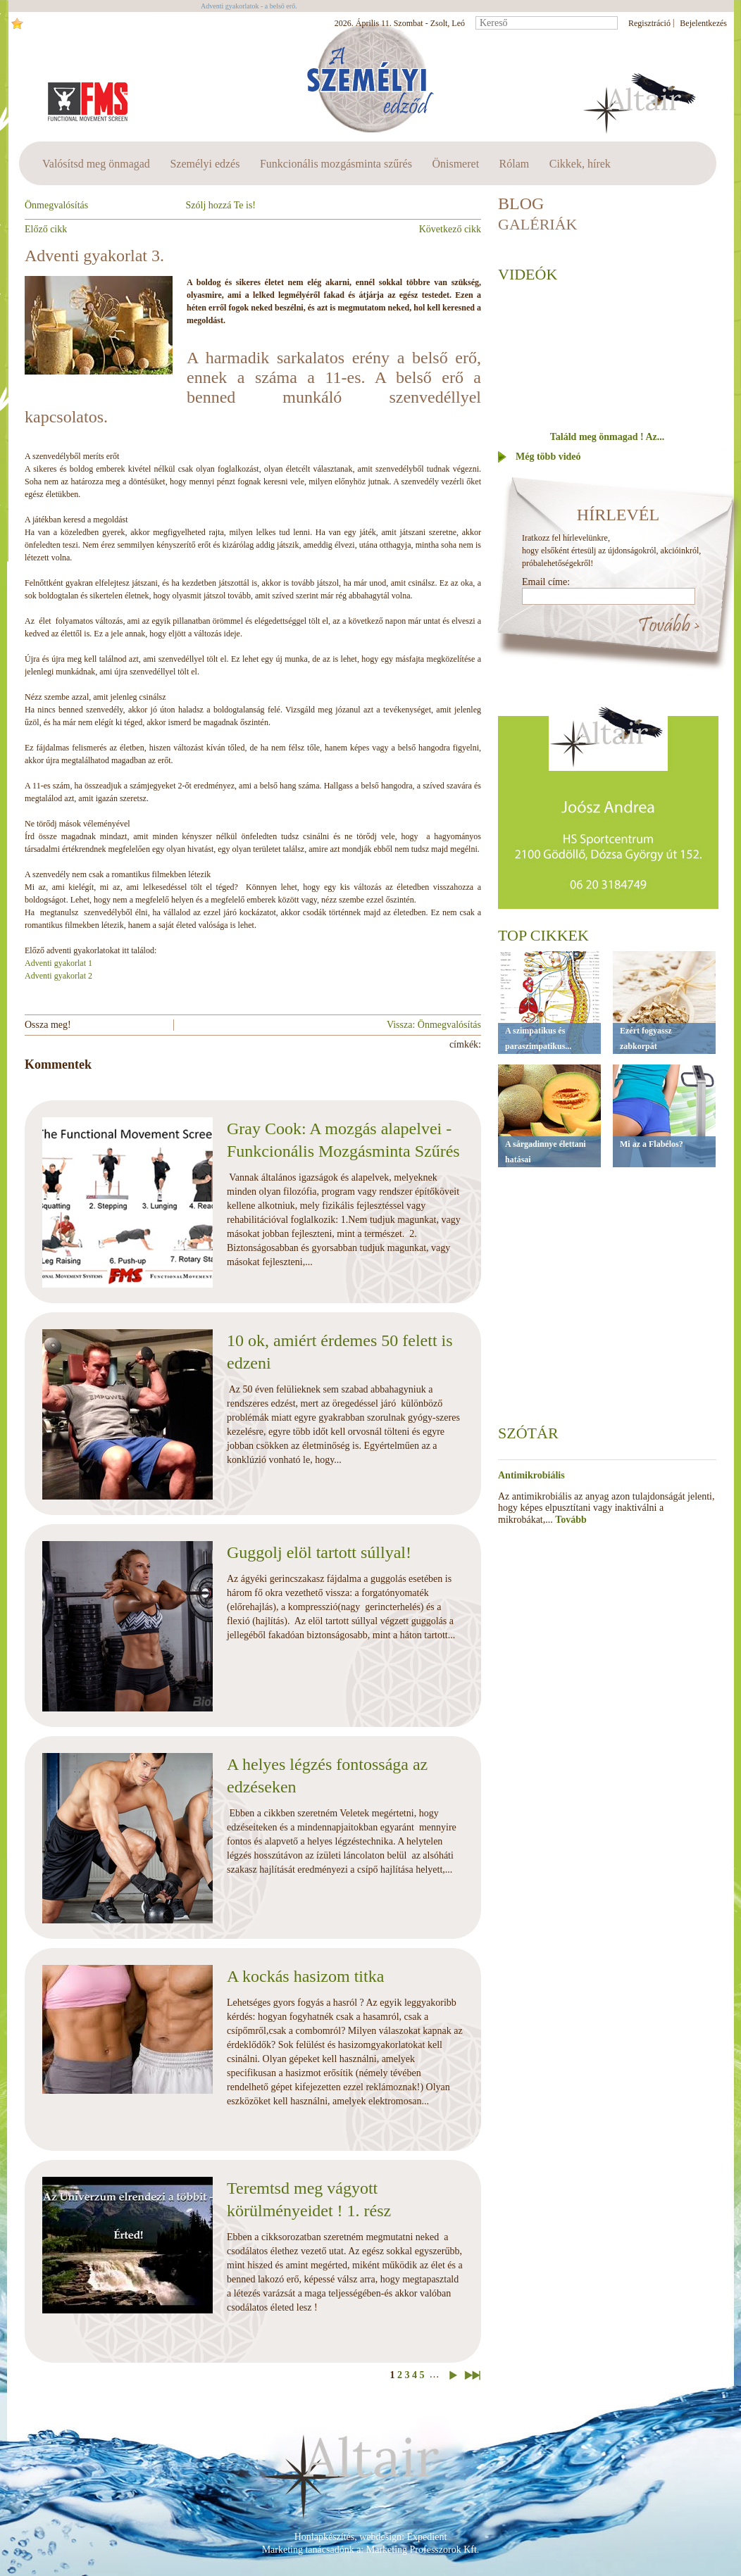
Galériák (537, 224)
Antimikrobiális (531, 1475)
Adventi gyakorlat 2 (58, 976)
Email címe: (546, 582)
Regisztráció (649, 23)
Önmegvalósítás (56, 205)
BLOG (521, 203)
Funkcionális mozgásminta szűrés (336, 164)
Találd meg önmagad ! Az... (607, 437)
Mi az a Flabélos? (651, 1144)
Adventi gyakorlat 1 (58, 963)
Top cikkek (543, 935)
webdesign (380, 2537)
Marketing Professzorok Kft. (423, 2549)
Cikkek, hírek (580, 164)
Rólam (514, 164)
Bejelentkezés (703, 23)
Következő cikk (450, 229)
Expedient (427, 2537)
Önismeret (455, 164)
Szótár (528, 1433)
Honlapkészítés (324, 2537)
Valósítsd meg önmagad (96, 164)
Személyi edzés (204, 164)
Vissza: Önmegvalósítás (434, 1024)
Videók (527, 274)
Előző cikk (46, 229)
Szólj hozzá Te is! (221, 205)
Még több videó (548, 456)
